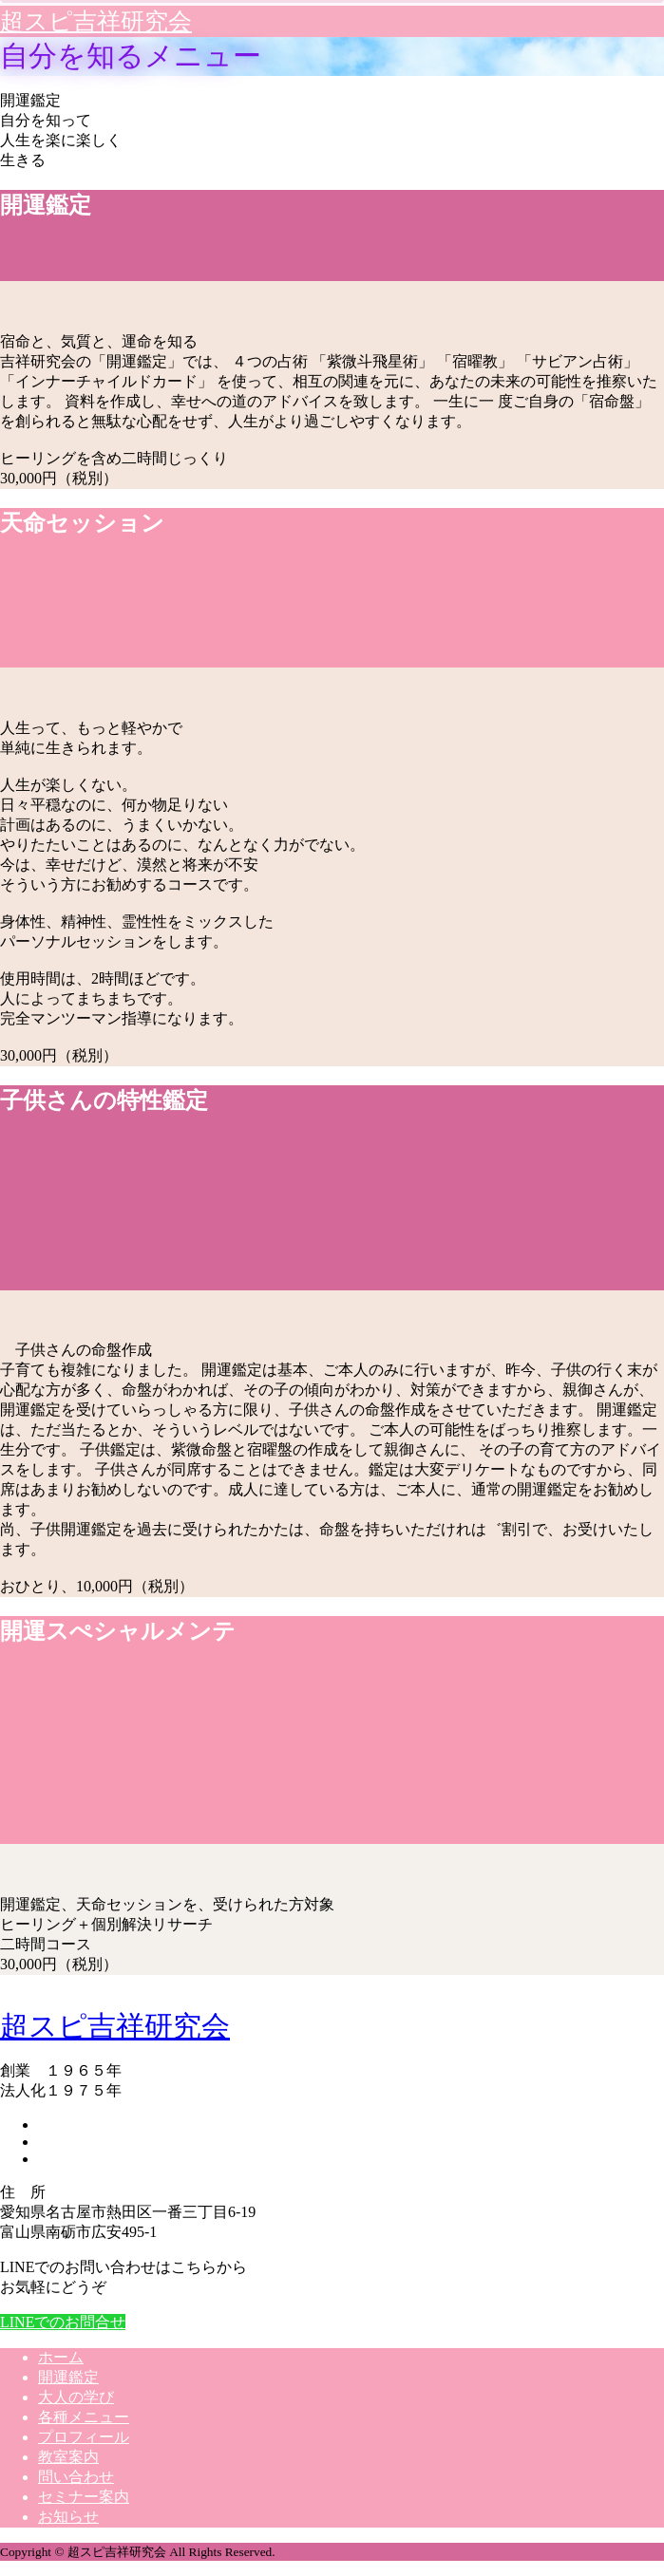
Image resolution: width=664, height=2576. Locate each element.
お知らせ (68, 2517)
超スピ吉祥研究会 (96, 21)
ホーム (61, 2357)
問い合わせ (76, 2477)
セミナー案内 (83, 2497)
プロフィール (83, 2437)
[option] (332, 308)
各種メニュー (83, 2417)
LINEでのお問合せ (62, 2322)
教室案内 (68, 2457)
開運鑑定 (68, 2377)
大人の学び (76, 2397)
